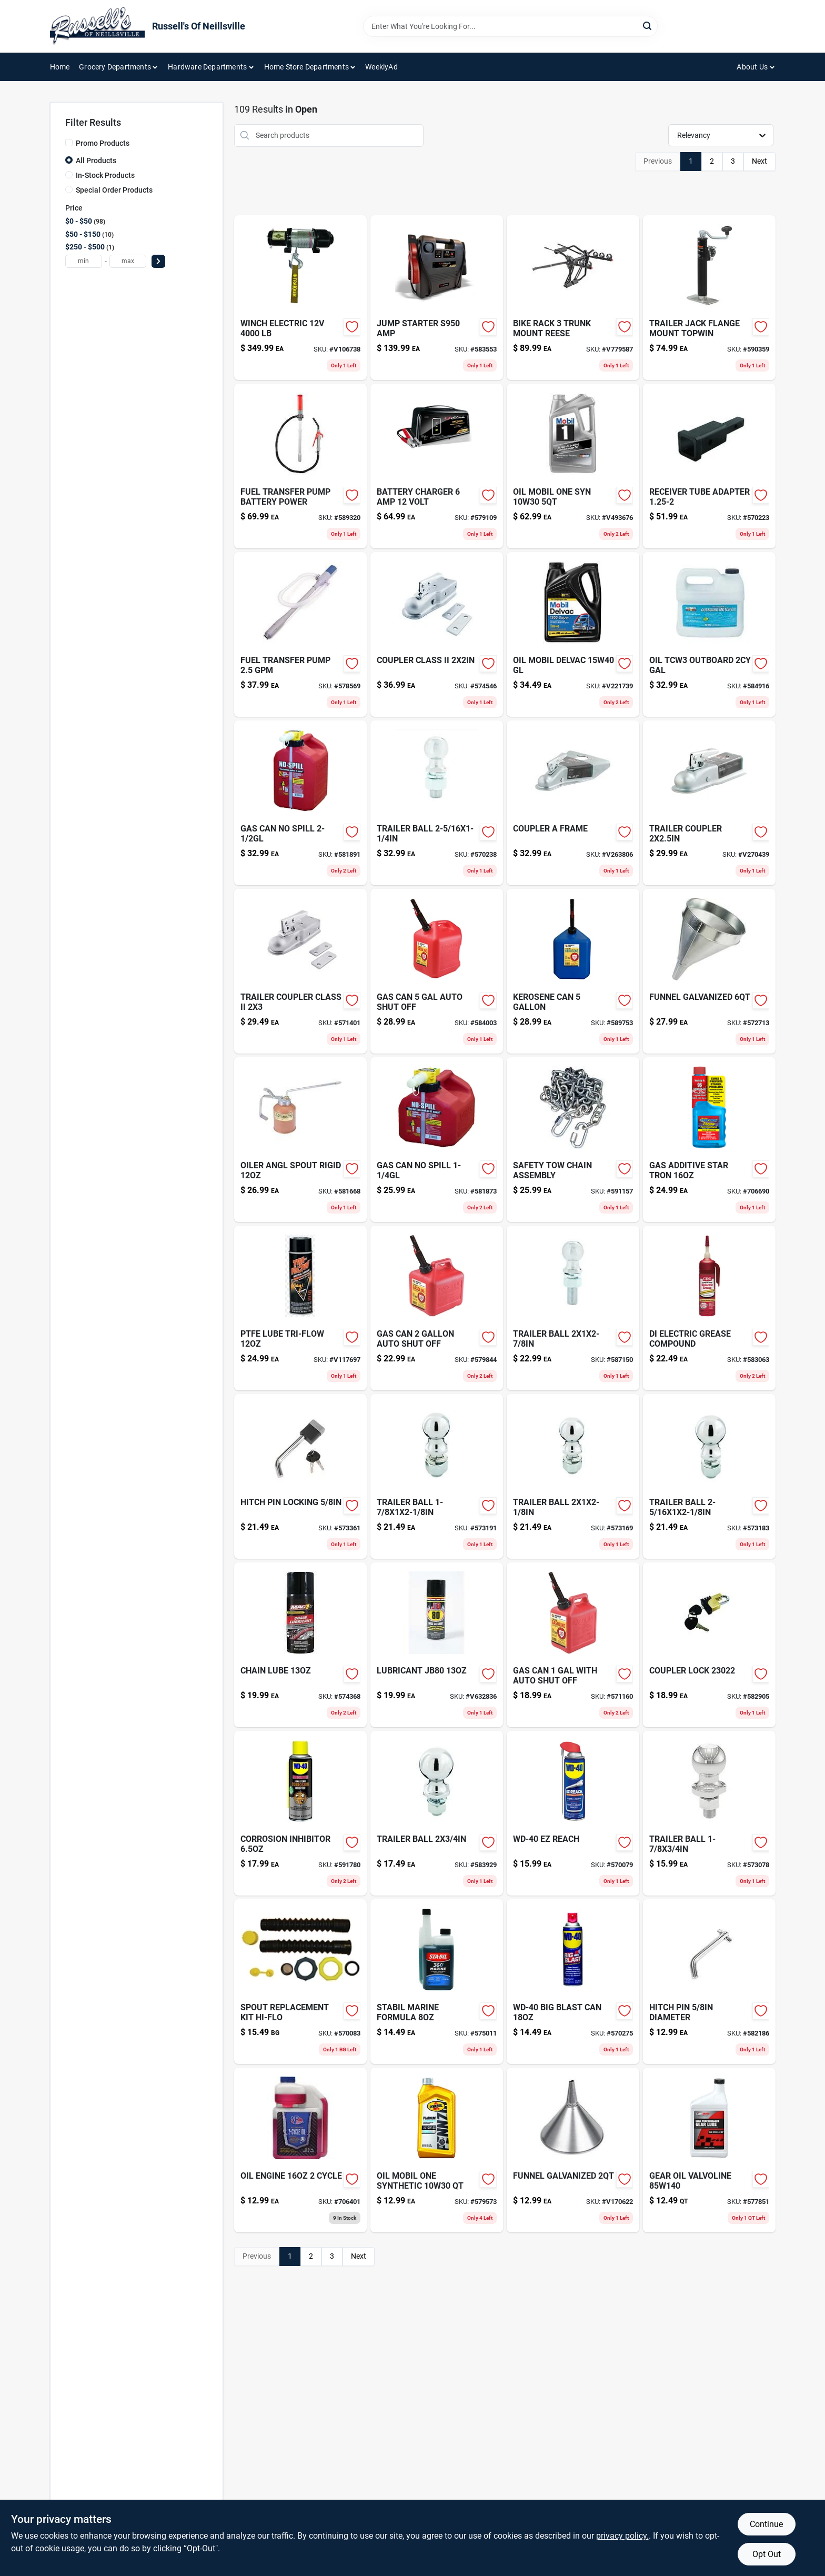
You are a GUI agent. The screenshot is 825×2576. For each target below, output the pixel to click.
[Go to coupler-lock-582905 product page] (709, 1644)
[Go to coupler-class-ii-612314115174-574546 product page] (436, 634)
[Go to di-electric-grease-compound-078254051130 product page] (709, 1308)
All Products (96, 160)
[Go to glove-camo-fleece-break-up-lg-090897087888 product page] (436, 2150)
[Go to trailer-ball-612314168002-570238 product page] (436, 802)
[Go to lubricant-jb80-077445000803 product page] (436, 1644)
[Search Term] (510, 26)
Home (60, 67)
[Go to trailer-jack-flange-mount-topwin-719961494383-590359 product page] (709, 297)
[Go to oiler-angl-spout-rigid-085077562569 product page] (300, 1139)
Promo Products (102, 143)
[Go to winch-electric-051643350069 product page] (300, 297)
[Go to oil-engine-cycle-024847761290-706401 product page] (300, 2150)
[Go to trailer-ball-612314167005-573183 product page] (709, 1476)
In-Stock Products (105, 175)
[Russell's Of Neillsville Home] (97, 26)
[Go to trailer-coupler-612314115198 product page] (709, 802)
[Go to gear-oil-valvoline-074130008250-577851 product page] (709, 2150)
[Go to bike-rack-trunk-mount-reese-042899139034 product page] (573, 297)
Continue (766, 2524)
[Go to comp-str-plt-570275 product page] (573, 1981)
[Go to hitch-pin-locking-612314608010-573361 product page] (300, 1476)
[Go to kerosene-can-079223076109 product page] (573, 971)
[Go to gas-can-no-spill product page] (436, 1139)
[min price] (83, 261)
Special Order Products (114, 190)
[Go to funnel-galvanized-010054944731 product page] (573, 2150)
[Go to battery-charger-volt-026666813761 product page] (436, 466)
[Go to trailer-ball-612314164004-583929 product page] (436, 1813)
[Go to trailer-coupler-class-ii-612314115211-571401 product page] (300, 971)
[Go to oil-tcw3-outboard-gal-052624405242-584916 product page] (709, 634)
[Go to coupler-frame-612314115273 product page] (573, 802)
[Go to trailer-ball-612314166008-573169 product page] (573, 1476)
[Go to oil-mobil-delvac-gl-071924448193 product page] (573, 634)
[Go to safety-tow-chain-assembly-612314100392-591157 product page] (573, 1139)
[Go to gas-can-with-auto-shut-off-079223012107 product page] (573, 1644)
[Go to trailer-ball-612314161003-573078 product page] (709, 1813)
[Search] (648, 25)
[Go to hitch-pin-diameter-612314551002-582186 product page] (709, 1981)
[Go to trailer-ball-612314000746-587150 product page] (573, 1308)
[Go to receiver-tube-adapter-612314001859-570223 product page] (709, 466)
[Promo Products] (69, 142)
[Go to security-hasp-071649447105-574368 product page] (300, 1644)
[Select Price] (158, 261)
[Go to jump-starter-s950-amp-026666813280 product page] (436, 297)
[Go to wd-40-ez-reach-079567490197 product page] (573, 1813)
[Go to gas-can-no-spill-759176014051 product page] (300, 802)
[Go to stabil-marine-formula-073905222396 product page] (436, 1981)
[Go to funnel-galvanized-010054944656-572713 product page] (709, 971)
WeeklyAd (381, 67)
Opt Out (766, 2554)
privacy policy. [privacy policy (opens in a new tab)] (622, 2536)
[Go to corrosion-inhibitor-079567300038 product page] (300, 1813)
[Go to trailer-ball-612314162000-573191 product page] (436, 1476)
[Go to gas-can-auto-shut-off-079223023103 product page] (436, 1308)
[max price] (127, 261)
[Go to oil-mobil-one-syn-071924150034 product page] (573, 466)
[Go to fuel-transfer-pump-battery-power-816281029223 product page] (300, 466)
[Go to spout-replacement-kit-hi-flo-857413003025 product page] (300, 1981)
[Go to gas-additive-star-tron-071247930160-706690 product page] (709, 1139)
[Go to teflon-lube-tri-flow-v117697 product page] (300, 1308)
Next (759, 161)
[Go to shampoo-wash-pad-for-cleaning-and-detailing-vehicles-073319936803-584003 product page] (436, 971)
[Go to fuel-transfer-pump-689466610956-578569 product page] (300, 634)
